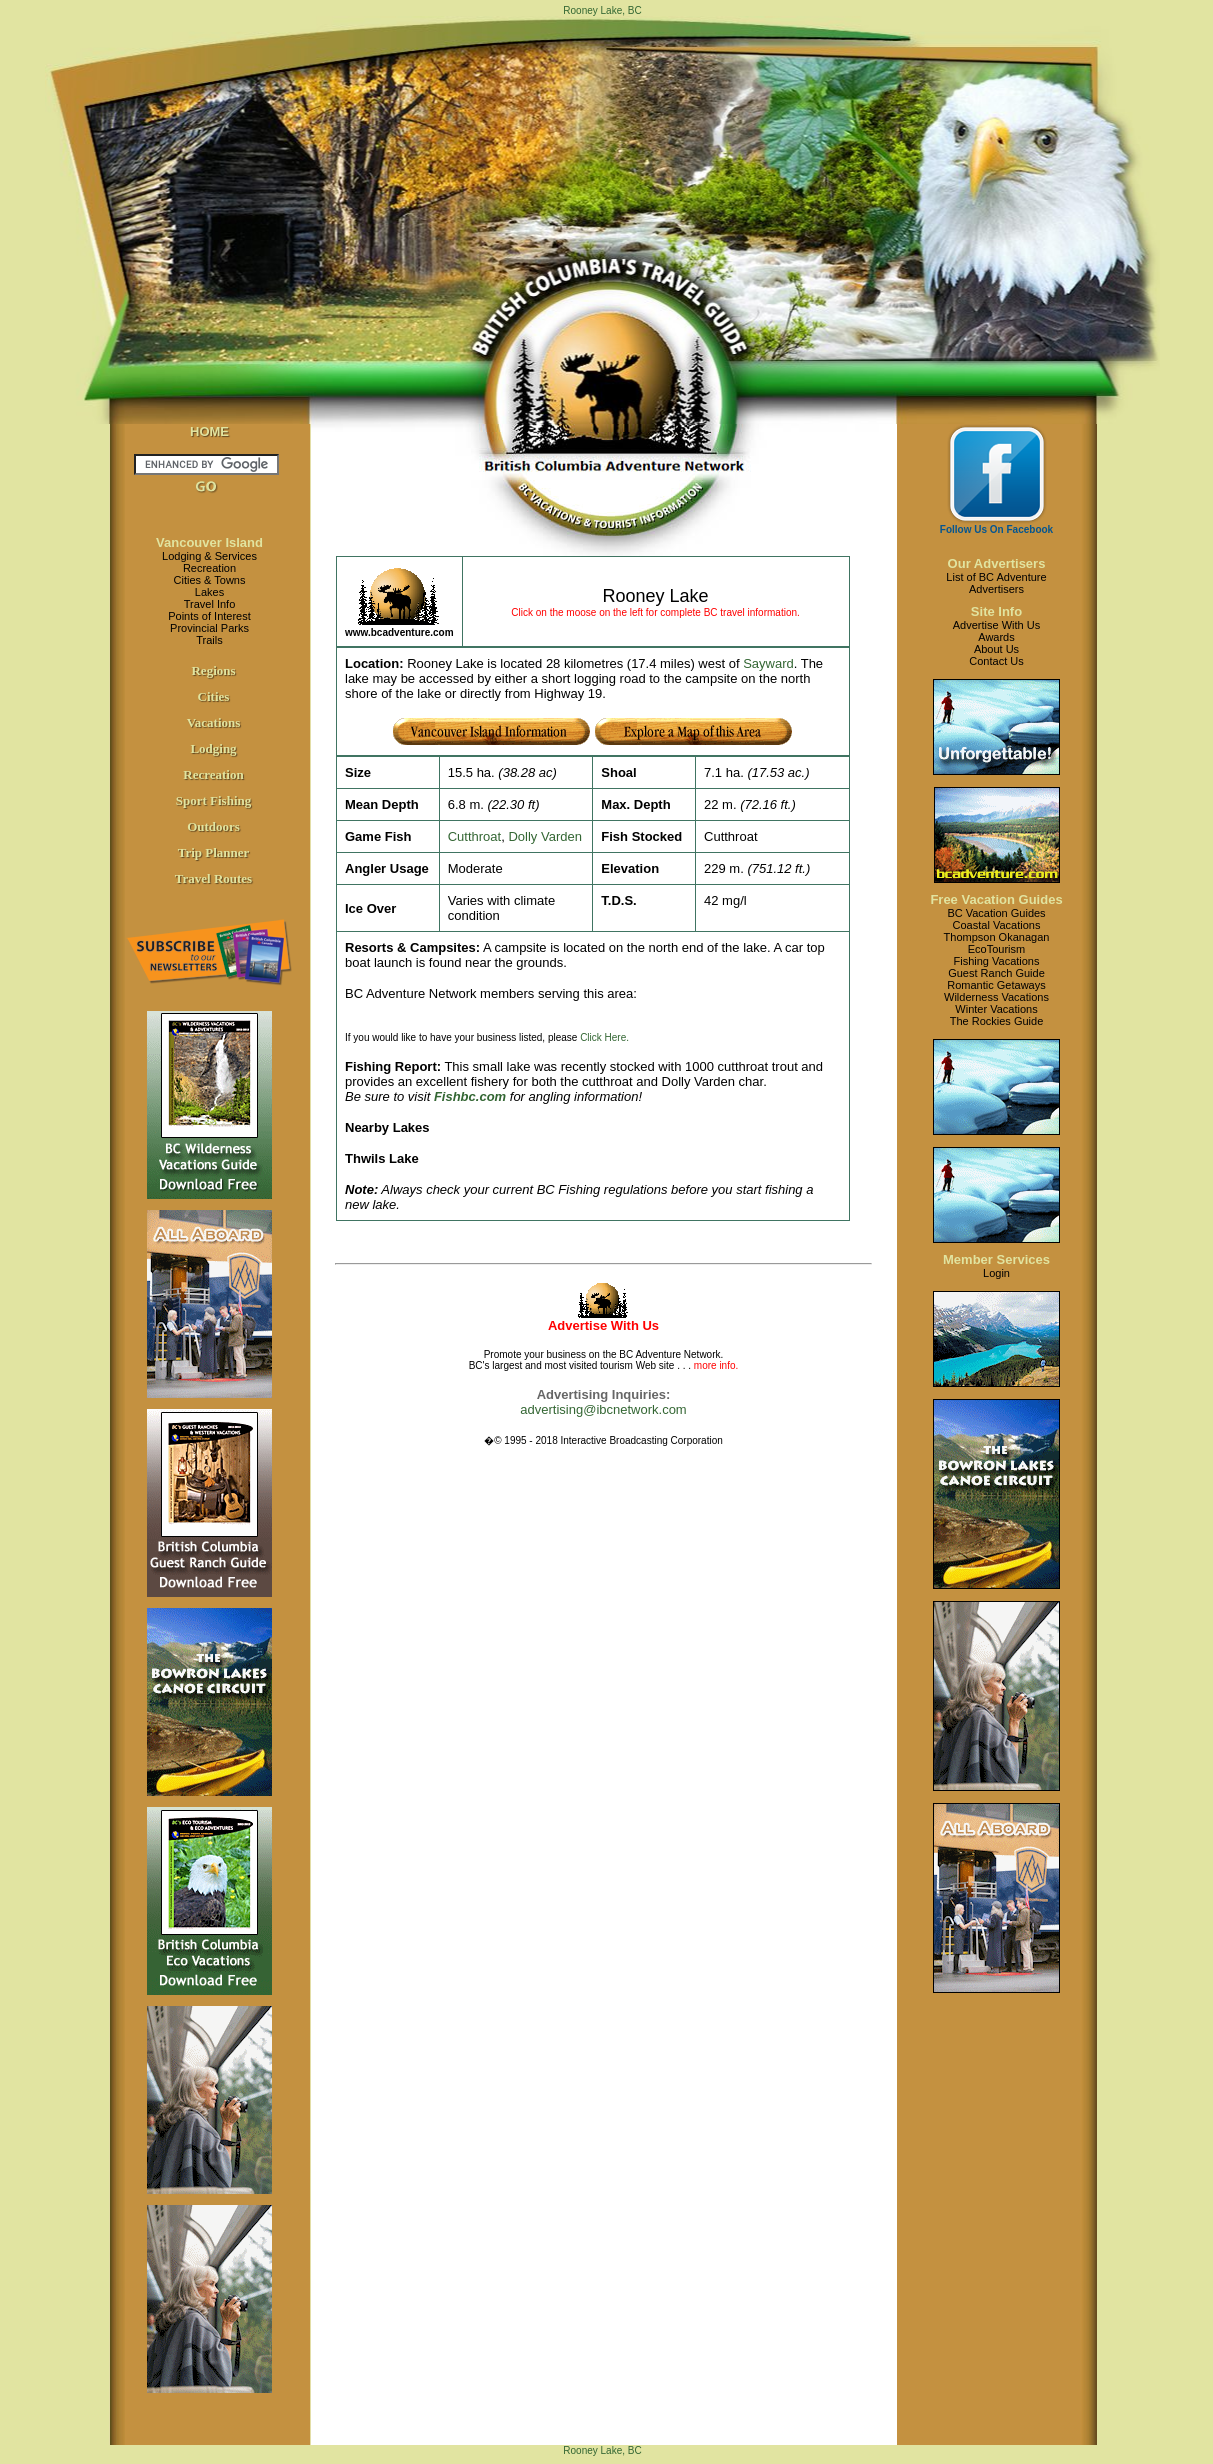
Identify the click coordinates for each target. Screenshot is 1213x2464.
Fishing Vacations (996, 961)
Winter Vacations (996, 1009)
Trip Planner (214, 852)
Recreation (209, 568)
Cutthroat (474, 836)
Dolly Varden (544, 836)
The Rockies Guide (997, 1021)
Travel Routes (213, 878)
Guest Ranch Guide (996, 973)
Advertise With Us (996, 625)
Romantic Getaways (996, 985)
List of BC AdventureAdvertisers (996, 583)
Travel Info (210, 604)
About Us (996, 649)
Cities (214, 696)
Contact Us (996, 661)
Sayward (768, 663)
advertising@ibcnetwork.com (603, 1409)
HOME (209, 431)
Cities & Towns (210, 580)
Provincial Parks (209, 628)
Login (996, 1273)
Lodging (213, 748)
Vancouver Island (209, 542)
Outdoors (213, 826)
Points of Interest (209, 616)
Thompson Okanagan (997, 937)
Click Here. (604, 1037)
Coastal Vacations (997, 925)
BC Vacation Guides (996, 913)
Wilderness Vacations (996, 997)
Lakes (209, 592)
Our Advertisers (997, 563)
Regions (213, 670)
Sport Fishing (214, 800)
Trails (209, 640)
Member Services (996, 1259)
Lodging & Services (209, 556)
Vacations (214, 722)
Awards (996, 637)
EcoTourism (996, 949)
